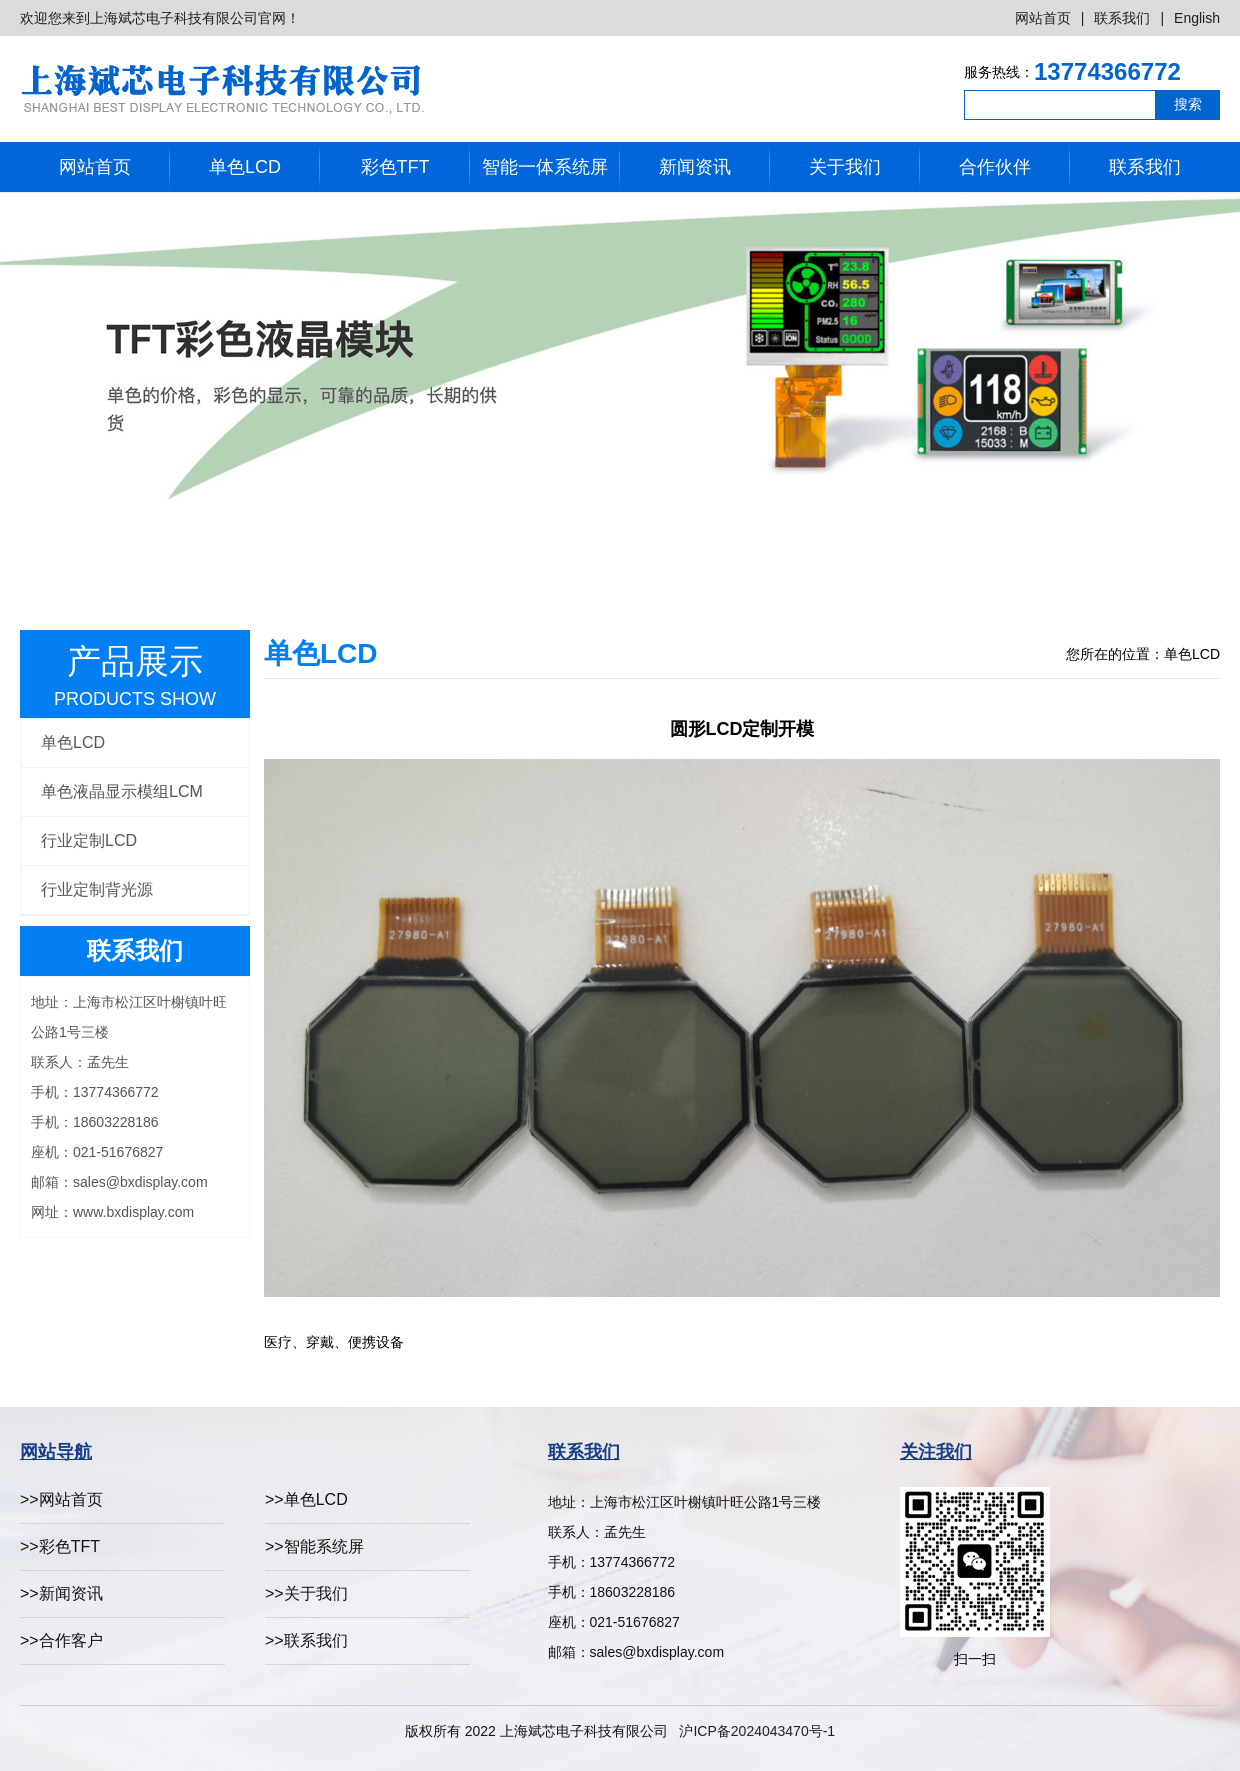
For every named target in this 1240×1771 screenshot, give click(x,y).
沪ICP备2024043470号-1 (757, 1731)
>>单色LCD (306, 1499)
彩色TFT (395, 167)
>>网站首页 (61, 1499)
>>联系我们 (306, 1640)
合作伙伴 (995, 167)
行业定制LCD (89, 840)
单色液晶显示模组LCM (122, 791)
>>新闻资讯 (61, 1593)
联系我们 (1122, 18)
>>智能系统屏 (314, 1546)
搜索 (1188, 104)
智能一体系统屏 (545, 167)
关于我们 (845, 167)
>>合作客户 (61, 1640)
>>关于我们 (306, 1593)
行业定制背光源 (97, 889)
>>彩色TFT (60, 1546)
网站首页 (1043, 18)
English (1197, 18)
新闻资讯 (695, 167)
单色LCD (245, 167)
